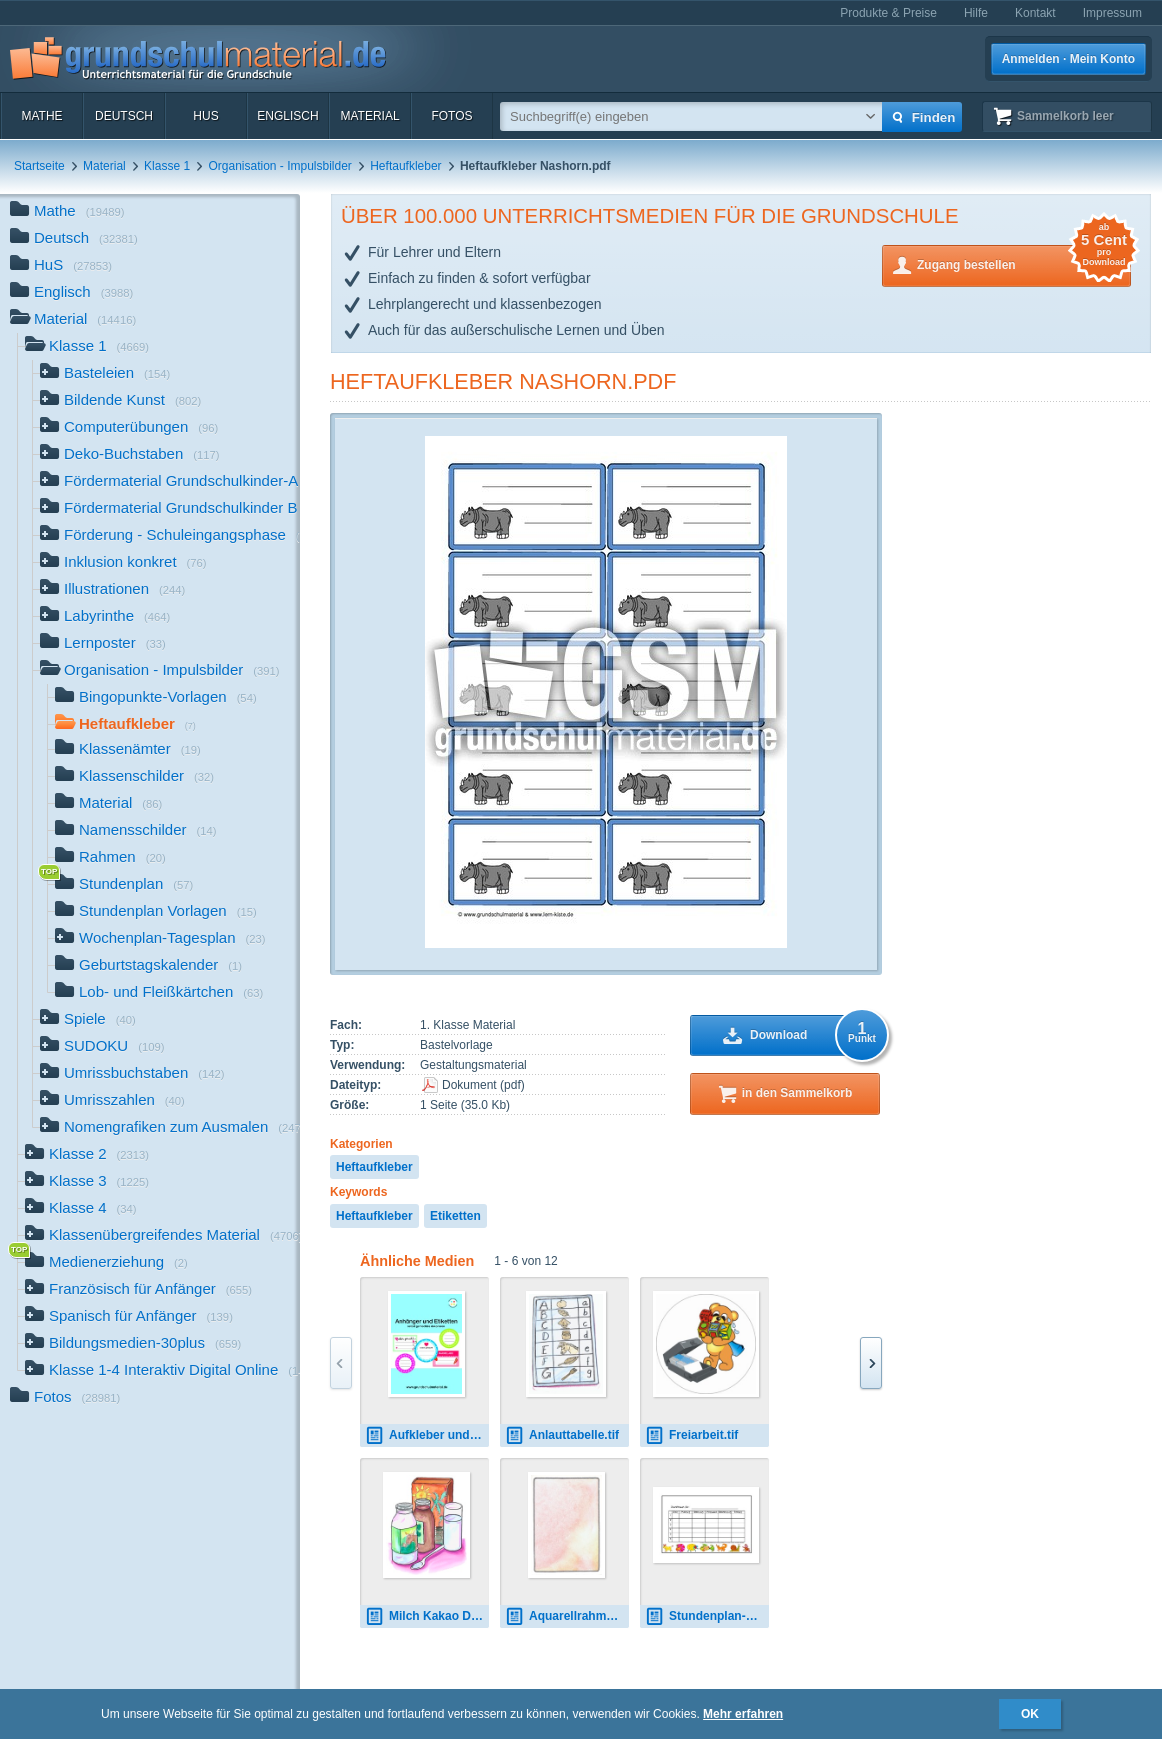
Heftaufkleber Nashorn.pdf (503, 381)
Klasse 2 (87, 1155)
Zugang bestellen (1024, 263)
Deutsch (124, 116)
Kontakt (1035, 13)
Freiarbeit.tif (691, 1435)
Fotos (451, 116)
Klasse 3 (87, 1182)
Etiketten (455, 1216)
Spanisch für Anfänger (129, 1317)
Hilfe (976, 13)
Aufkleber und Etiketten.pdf (427, 1435)
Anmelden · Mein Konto (1068, 59)
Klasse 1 (167, 166)
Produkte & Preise (888, 13)
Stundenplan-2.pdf (707, 1616)
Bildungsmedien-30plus (133, 1344)
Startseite (39, 166)
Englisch (287, 116)
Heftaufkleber (405, 166)
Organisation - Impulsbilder (279, 166)
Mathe (41, 116)
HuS (205, 116)
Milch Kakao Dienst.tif (427, 1616)
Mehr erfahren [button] (743, 1714)
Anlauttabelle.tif (562, 1435)
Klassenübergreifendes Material (162, 1236)
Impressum (1112, 13)
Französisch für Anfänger (138, 1290)
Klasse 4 (81, 1209)
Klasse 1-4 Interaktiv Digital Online (162, 1371)
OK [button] (1030, 1714)
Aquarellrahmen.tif (567, 1616)
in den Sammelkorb (797, 1093)
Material (369, 116)
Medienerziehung (106, 1263)
